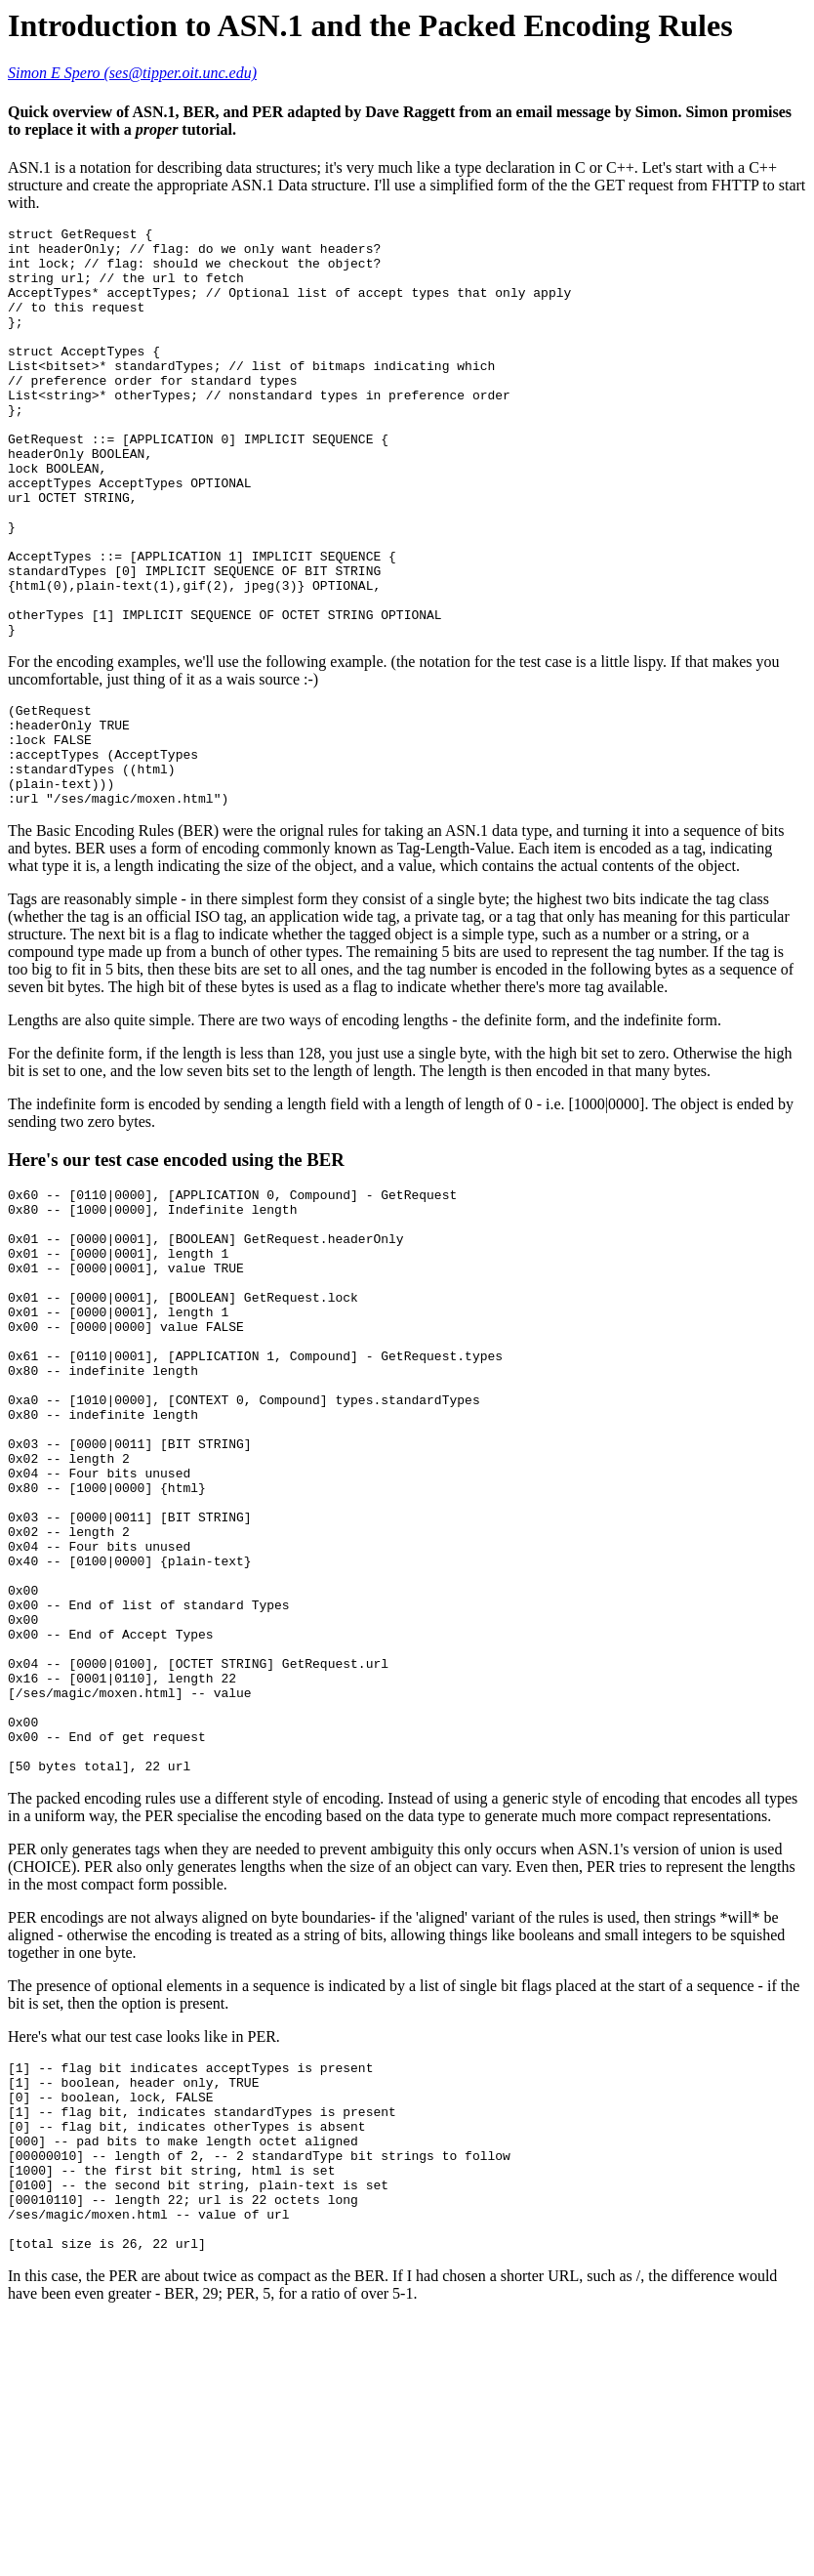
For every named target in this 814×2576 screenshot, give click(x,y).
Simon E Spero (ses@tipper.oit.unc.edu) (132, 72)
